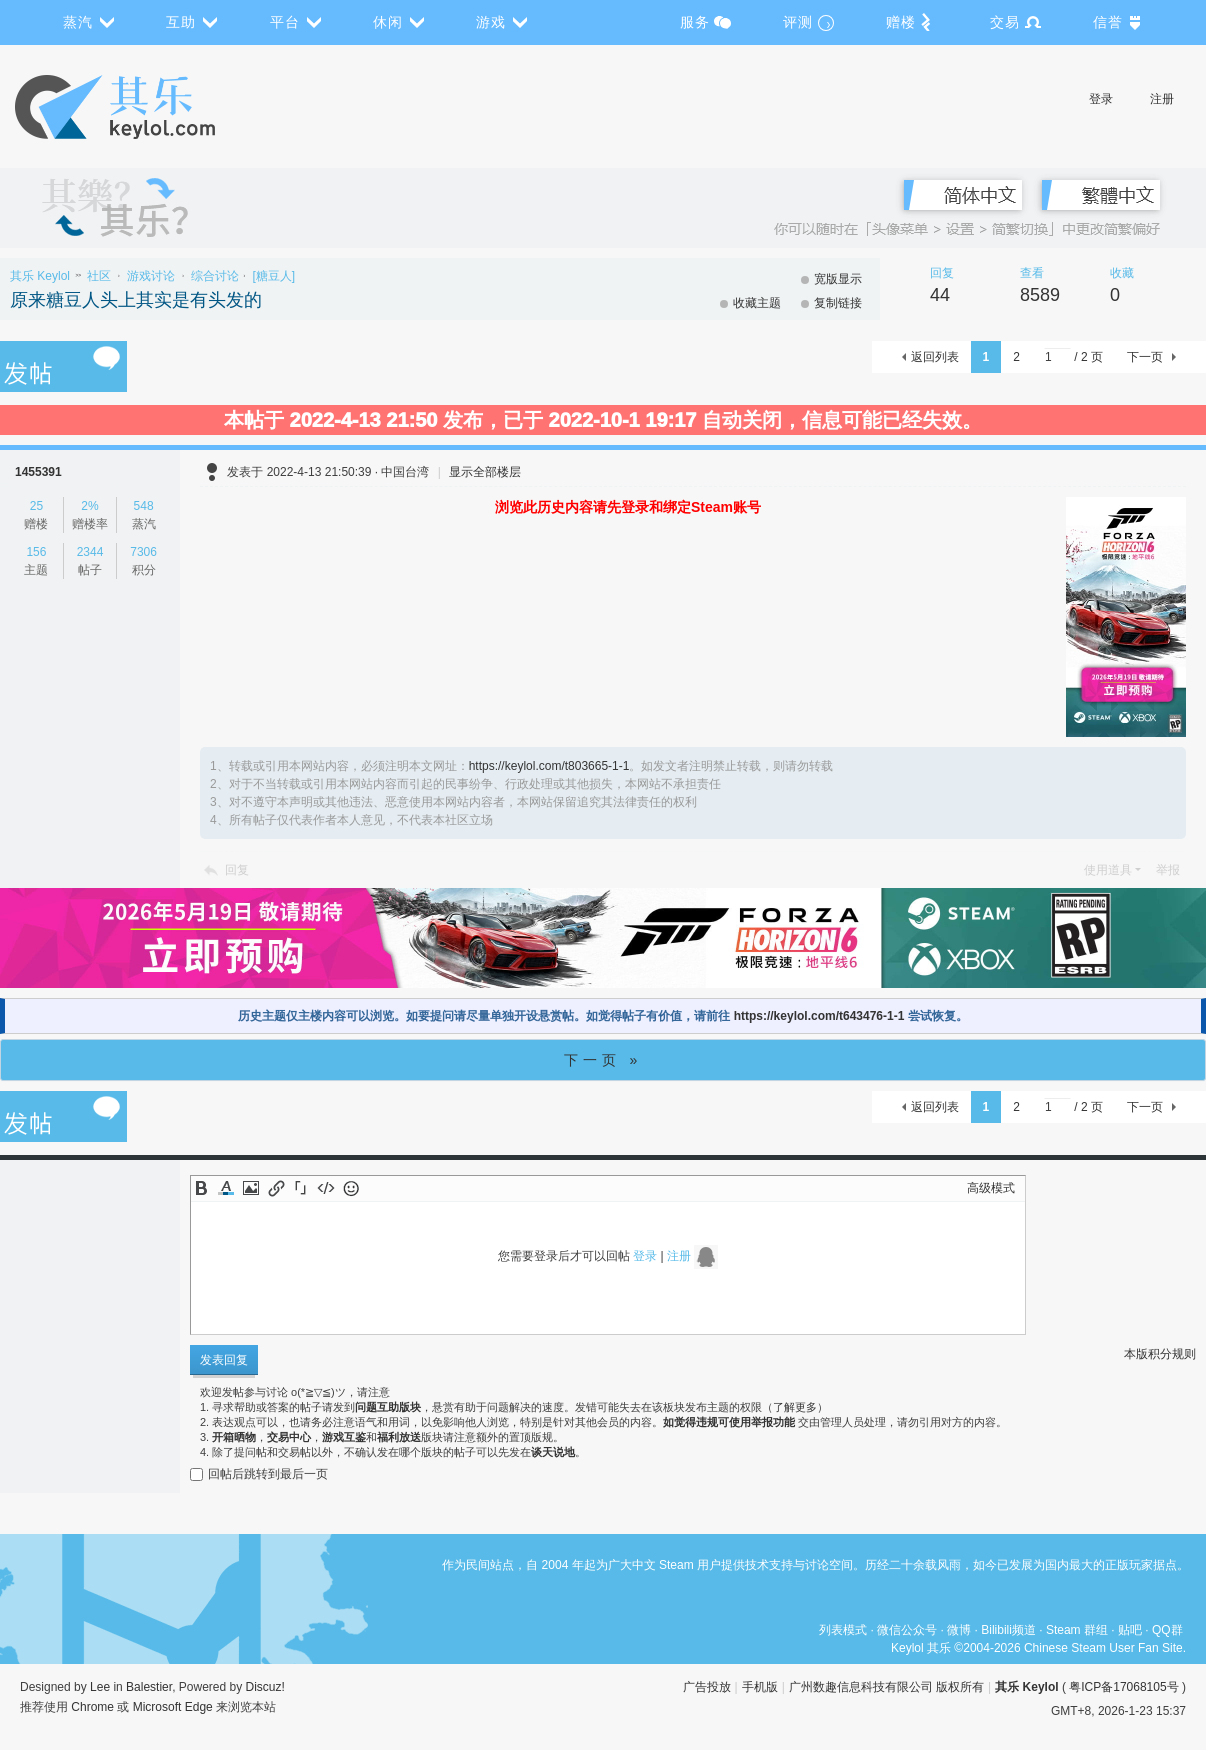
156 (36, 552)
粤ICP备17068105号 (1123, 1687)
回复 (237, 870)
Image (251, 1188)
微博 (959, 1630)
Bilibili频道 (1008, 1630)
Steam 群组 (1077, 1630)
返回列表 (935, 357)
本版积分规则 (1160, 1354)
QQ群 (1167, 1630)
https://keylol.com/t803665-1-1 (549, 766)
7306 (143, 552)
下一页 (1145, 357)
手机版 (760, 1687)
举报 (1168, 870)
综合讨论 (215, 276)
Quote (301, 1188)
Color (226, 1188)
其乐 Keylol (40, 276)
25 (36, 506)
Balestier (149, 1687)
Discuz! (265, 1687)
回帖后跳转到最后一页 (259, 1474)
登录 (1101, 99)
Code (326, 1188)
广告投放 (707, 1687)
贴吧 (1130, 1630)
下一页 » (603, 1060)
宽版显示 (838, 279)
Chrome (92, 1707)
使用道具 (1108, 870)
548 (144, 506)
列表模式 (843, 1630)
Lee (100, 1687)
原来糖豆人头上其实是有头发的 (136, 300)
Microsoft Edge (173, 1707)
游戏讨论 (151, 276)
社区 (99, 276)
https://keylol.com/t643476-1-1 (819, 1016)
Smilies (351, 1188)
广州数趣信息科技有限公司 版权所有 (886, 1687)
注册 (1162, 99)
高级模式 (991, 1188)
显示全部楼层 (485, 472)
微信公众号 (907, 1630)
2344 (90, 552)
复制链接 (838, 303)
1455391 (38, 472)
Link (276, 1188)
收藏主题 (757, 303)
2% (89, 506)
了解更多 (795, 1407)
